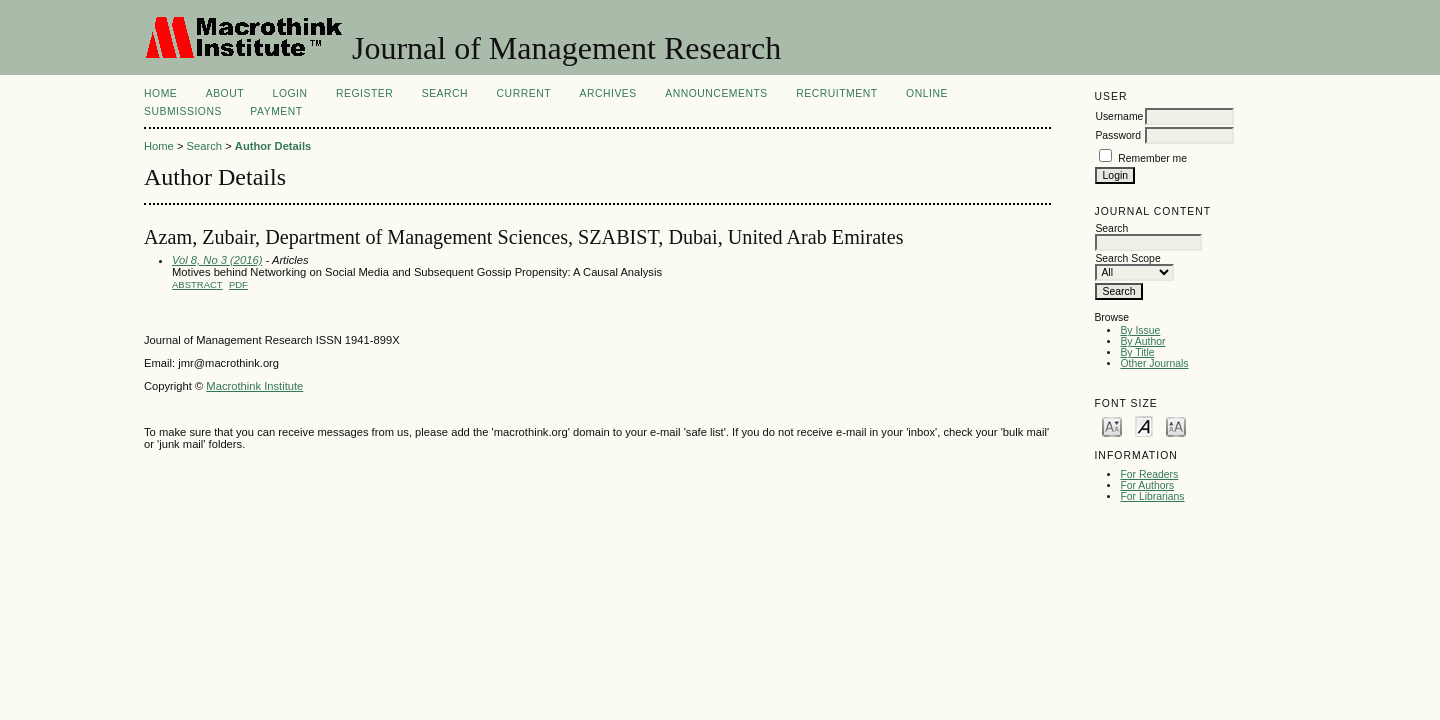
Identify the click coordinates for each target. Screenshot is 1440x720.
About (225, 93)
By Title (1137, 352)
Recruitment (836, 93)
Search (445, 93)
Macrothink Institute (254, 386)
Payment (276, 111)
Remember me (1152, 158)
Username (1119, 116)
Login (290, 93)
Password (1118, 135)
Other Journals (1154, 363)
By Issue (1140, 330)
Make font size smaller (1112, 425)
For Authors (1147, 485)
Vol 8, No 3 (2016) (217, 260)
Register (364, 93)
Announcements (716, 93)
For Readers (1149, 474)
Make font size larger (1176, 425)
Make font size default (1144, 425)
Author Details (273, 146)
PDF (238, 284)
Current (524, 93)
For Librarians (1152, 496)
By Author (1142, 341)
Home (160, 93)
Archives (607, 93)
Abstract (197, 284)
